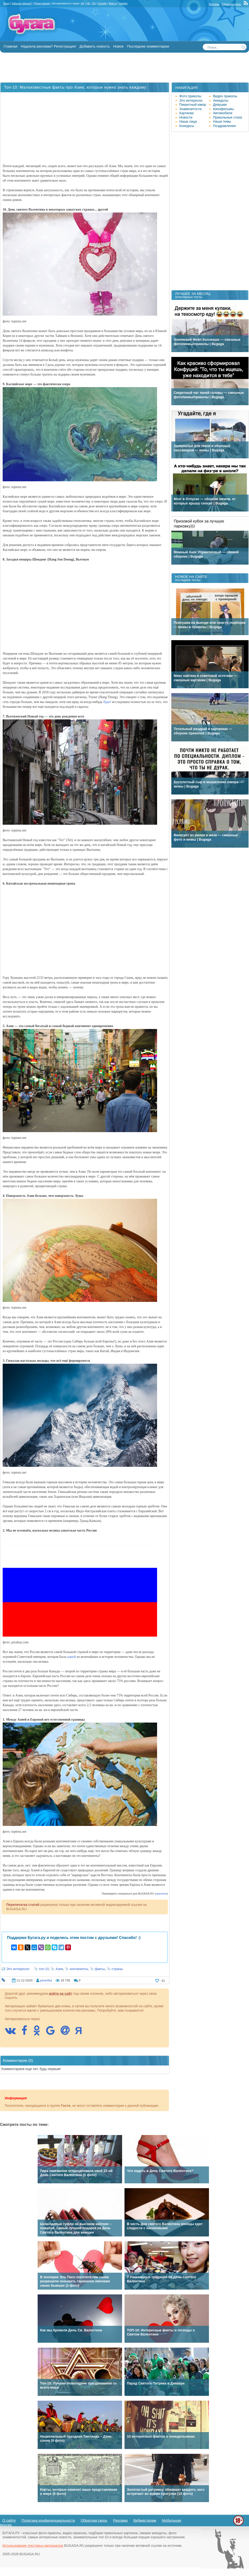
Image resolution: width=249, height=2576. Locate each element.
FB (88, 3)
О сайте (9, 2520)
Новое (118, 46)
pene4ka (46, 1980)
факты (100, 1969)
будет (107, 702)
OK (94, 3)
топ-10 (44, 1969)
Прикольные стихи (227, 117)
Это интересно (17, 1969)
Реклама (214, 4)
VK (82, 3)
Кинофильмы (223, 109)
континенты (79, 1969)
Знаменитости (190, 109)
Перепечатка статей (22, 1905)
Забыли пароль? (22, 3)
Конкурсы (186, 126)
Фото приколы (190, 96)
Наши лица (188, 121)
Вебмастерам (144, 2520)
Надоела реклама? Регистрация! (48, 46)
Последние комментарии (148, 46)
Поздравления (224, 126)
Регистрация (42, 3)
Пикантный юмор (192, 104)
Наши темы (222, 121)
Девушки (220, 104)
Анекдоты (220, 100)
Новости (185, 117)
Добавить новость (94, 46)
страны (117, 1969)
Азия (59, 1969)
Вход (6, 3)
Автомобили (222, 113)
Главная (10, 46)
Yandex (123, 3)
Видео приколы (225, 96)
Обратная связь (231, 4)
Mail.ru (113, 3)
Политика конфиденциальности (48, 2520)
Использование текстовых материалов (32, 2546)
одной (71, 1657)
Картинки (186, 113)
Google (102, 3)
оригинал (161, 1893)
